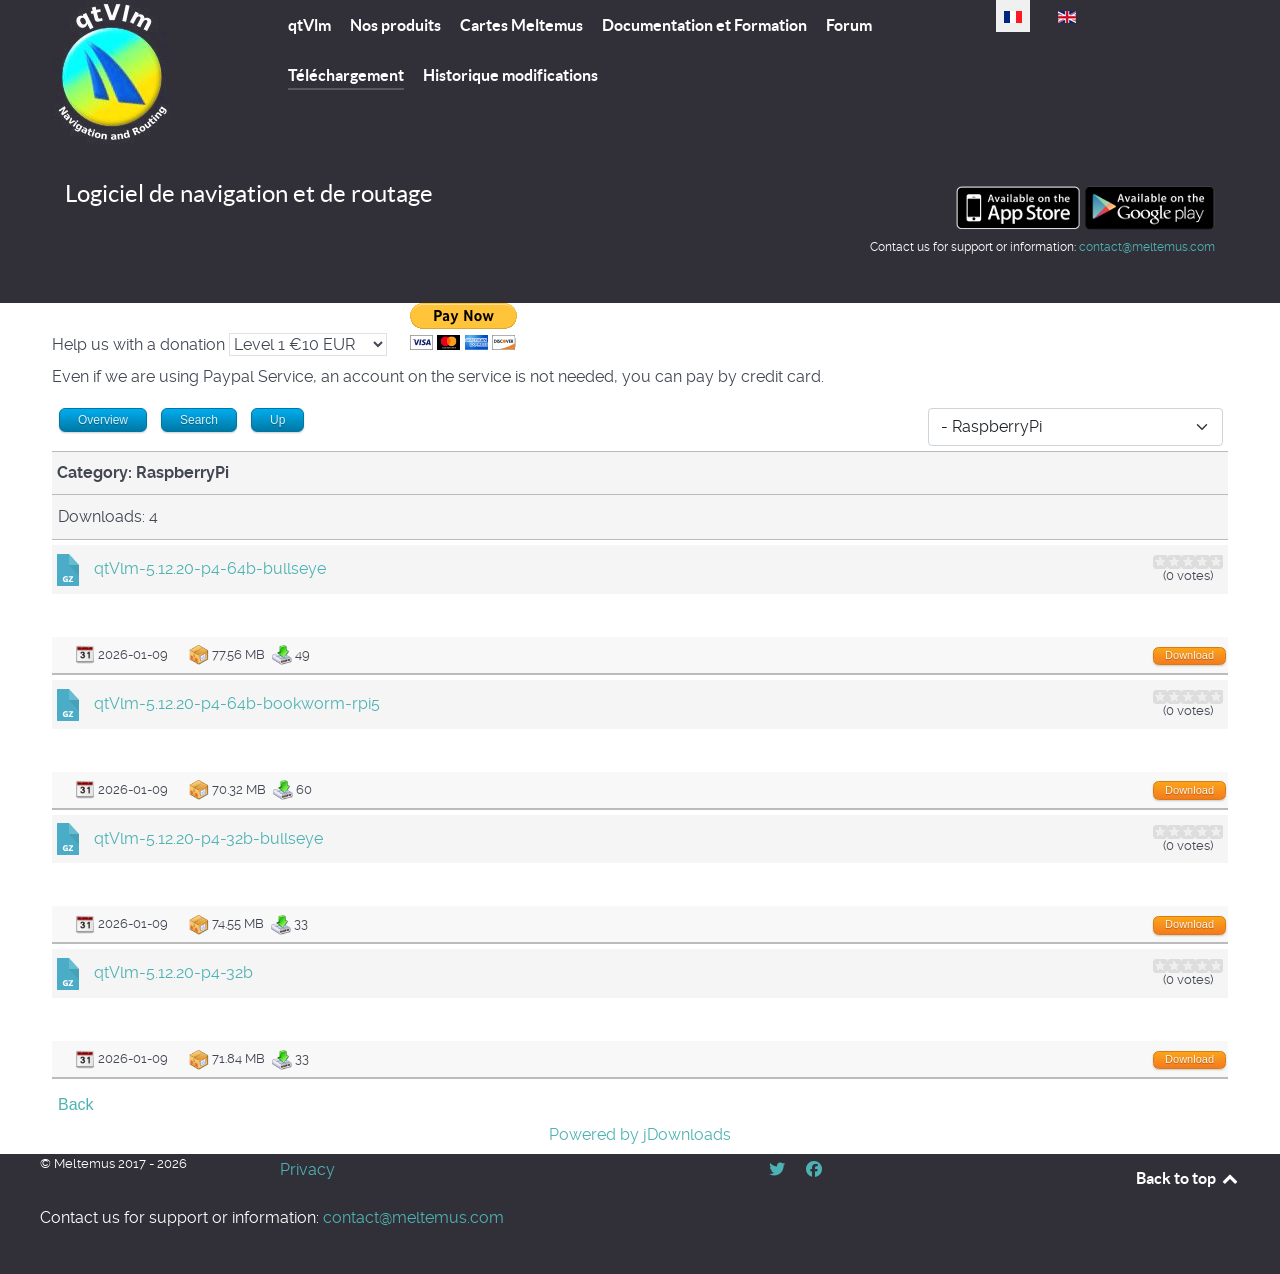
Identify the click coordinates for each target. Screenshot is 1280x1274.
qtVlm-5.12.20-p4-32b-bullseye (208, 838)
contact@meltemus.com (1147, 247)
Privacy (307, 1169)
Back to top (1188, 1178)
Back (76, 1104)
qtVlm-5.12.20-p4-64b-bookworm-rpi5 (237, 703)
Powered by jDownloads (640, 1134)
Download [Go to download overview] (1189, 655)
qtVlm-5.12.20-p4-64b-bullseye (210, 568)
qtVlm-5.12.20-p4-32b (173, 972)
